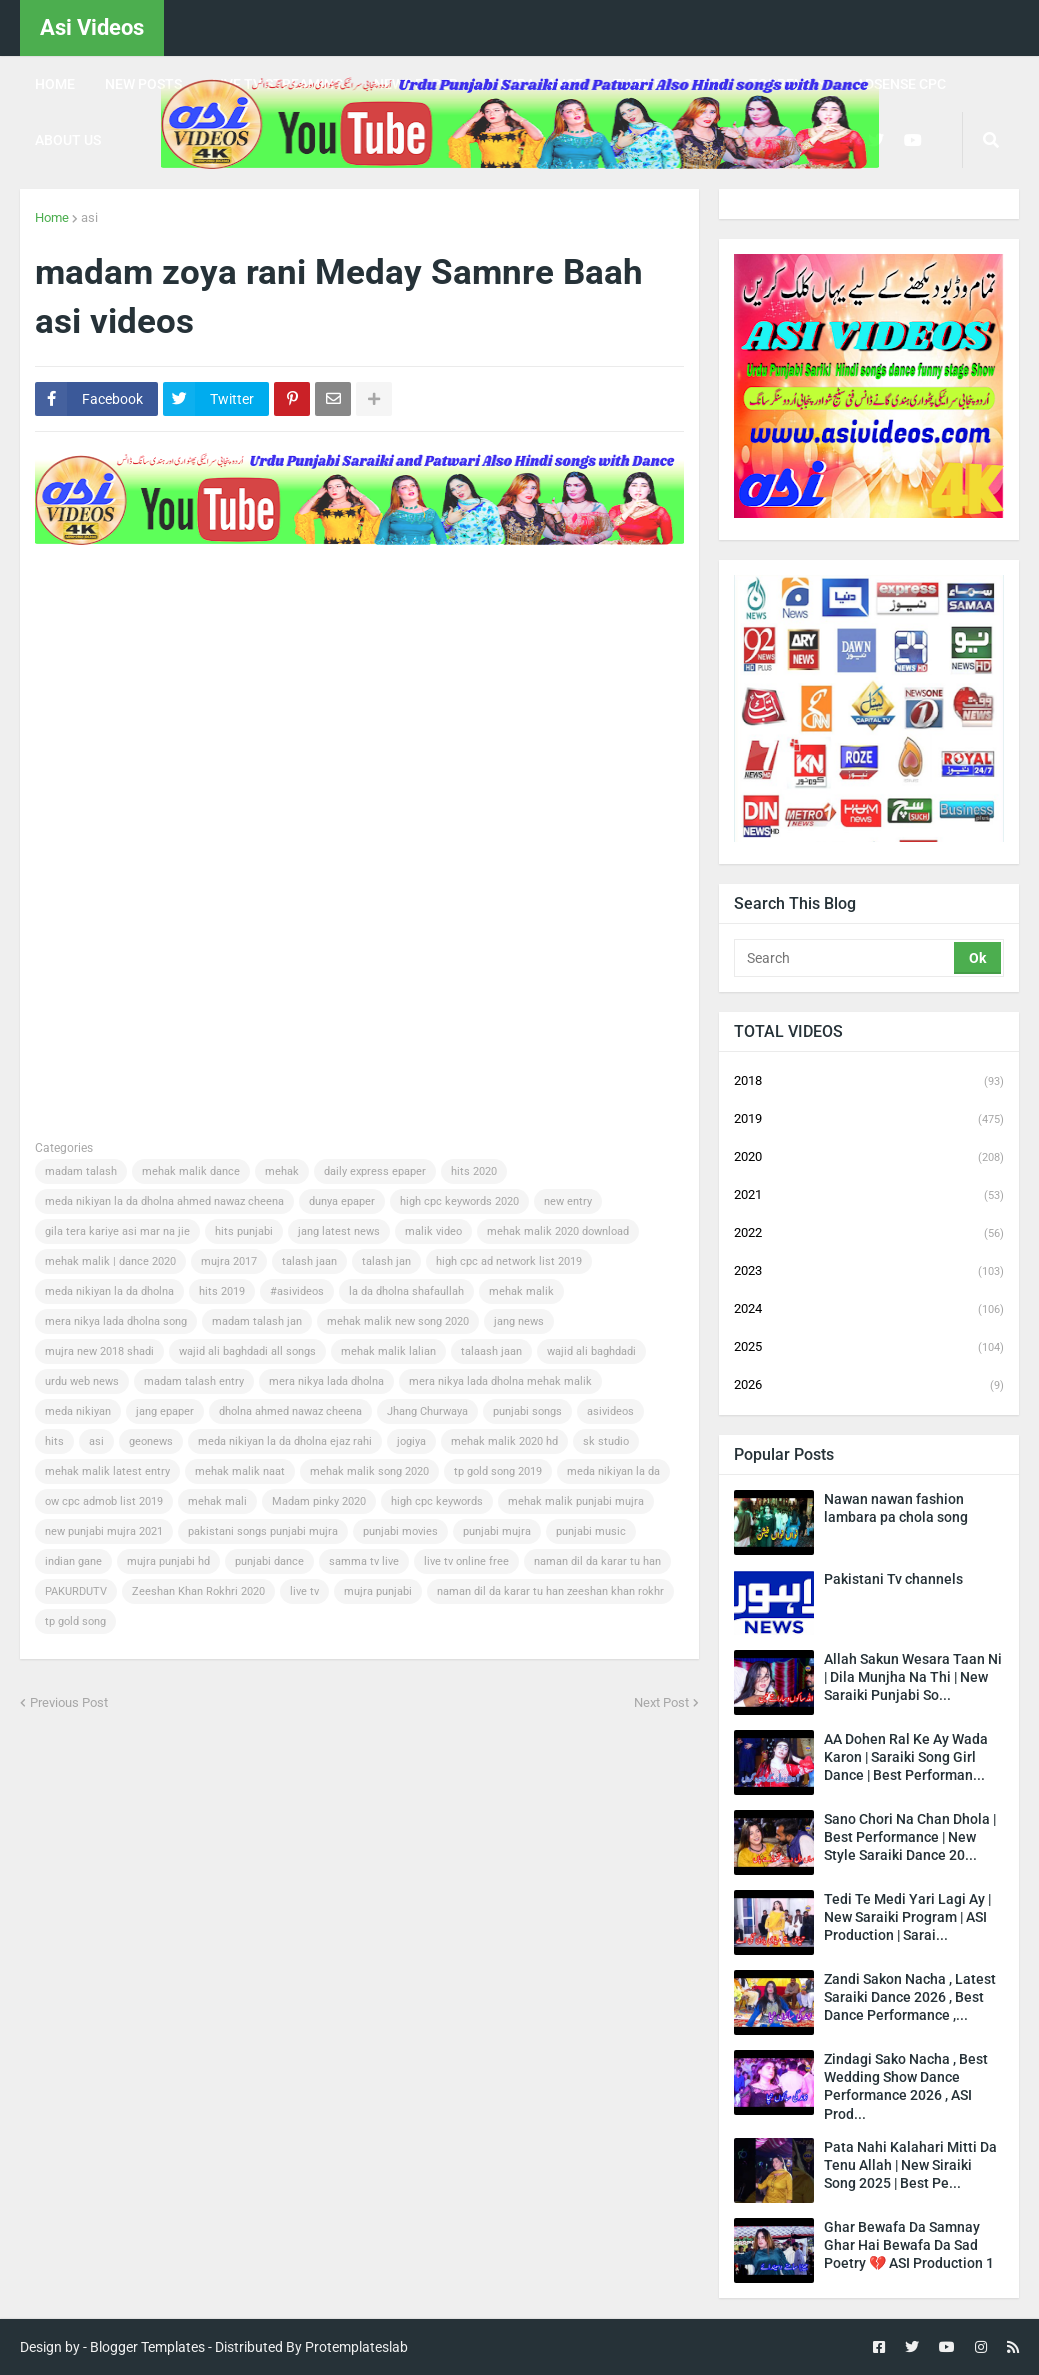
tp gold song (75, 1621)
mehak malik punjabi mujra (576, 1501)
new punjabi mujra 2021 (104, 1531)
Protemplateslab (356, 2347)
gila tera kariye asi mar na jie (117, 1231)
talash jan (386, 1261)
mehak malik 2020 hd (504, 1441)
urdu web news (82, 1381)
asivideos (610, 1411)
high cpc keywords (437, 1501)
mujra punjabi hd (168, 1561)
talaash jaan (491, 1351)
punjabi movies (400, 1531)
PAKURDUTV (76, 1591)
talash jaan (309, 1261)
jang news (519, 1321)
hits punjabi (244, 1231)
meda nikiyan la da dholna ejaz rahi (285, 1441)
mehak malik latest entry (107, 1471)
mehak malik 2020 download (558, 1231)
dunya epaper (342, 1201)
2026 (869, 1385)
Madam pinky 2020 (319, 1501)
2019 (869, 1120)
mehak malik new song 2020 (398, 1321)
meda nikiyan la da (613, 1471)
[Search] (845, 958)
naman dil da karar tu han (597, 1561)
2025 (869, 1348)
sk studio (606, 1441)
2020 (869, 1158)
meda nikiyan (78, 1411)
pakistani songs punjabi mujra (263, 1531)
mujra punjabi (378, 1591)
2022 (869, 1234)
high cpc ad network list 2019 (509, 1261)
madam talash (81, 1171)
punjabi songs (527, 1411)
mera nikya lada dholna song (116, 1321)
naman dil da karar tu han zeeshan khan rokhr (550, 1591)
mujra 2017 (229, 1261)
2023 (869, 1272)
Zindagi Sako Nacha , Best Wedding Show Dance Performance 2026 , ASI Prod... (906, 2086)
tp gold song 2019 (498, 1471)
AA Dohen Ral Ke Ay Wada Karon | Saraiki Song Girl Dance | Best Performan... (906, 1757)
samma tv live (364, 1561)
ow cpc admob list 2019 (104, 1501)
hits (54, 1441)
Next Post (661, 1702)
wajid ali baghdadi (591, 1351)
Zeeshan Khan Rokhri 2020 (198, 1591)
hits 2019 (222, 1291)
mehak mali (217, 1501)
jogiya (411, 1441)
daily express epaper (375, 1171)
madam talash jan (257, 1321)
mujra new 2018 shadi (99, 1351)
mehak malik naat (240, 1471)
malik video (433, 1231)
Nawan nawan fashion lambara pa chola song (896, 1508)
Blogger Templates (147, 2347)
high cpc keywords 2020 (459, 1201)
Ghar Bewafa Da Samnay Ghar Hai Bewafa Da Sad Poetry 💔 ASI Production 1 (909, 2245)
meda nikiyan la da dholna (109, 1291)
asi (89, 217)
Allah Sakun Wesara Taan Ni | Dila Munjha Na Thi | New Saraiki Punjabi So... (913, 1677)
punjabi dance (269, 1561)
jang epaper (165, 1411)
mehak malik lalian (388, 1351)
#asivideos (297, 1291)
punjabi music (591, 1531)
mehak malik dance (191, 1171)
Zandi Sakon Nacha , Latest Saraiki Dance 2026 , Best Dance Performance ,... (910, 1997)
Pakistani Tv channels (893, 1579)
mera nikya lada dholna (326, 1381)
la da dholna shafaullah (406, 1291)
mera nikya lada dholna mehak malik (500, 1381)
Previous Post (69, 1702)
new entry (568, 1201)
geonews (151, 1441)
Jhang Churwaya (427, 1411)
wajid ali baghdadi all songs (247, 1351)
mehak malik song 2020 (369, 1471)
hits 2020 (474, 1171)
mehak (282, 1171)
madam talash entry (194, 1381)
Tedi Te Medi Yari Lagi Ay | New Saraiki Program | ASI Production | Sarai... (907, 1917)
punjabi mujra (497, 1531)
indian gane (73, 1561)
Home (52, 217)
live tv (304, 1591)
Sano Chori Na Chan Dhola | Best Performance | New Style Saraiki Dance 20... (910, 1837)
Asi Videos (92, 27)
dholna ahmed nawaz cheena (290, 1411)
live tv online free (466, 1561)
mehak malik (521, 1291)
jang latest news (339, 1231)
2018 (869, 1082)
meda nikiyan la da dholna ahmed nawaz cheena (164, 1201)
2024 (869, 1310)
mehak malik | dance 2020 (110, 1261)
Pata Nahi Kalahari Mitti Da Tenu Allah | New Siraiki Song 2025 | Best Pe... (910, 2165)
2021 (869, 1196)
